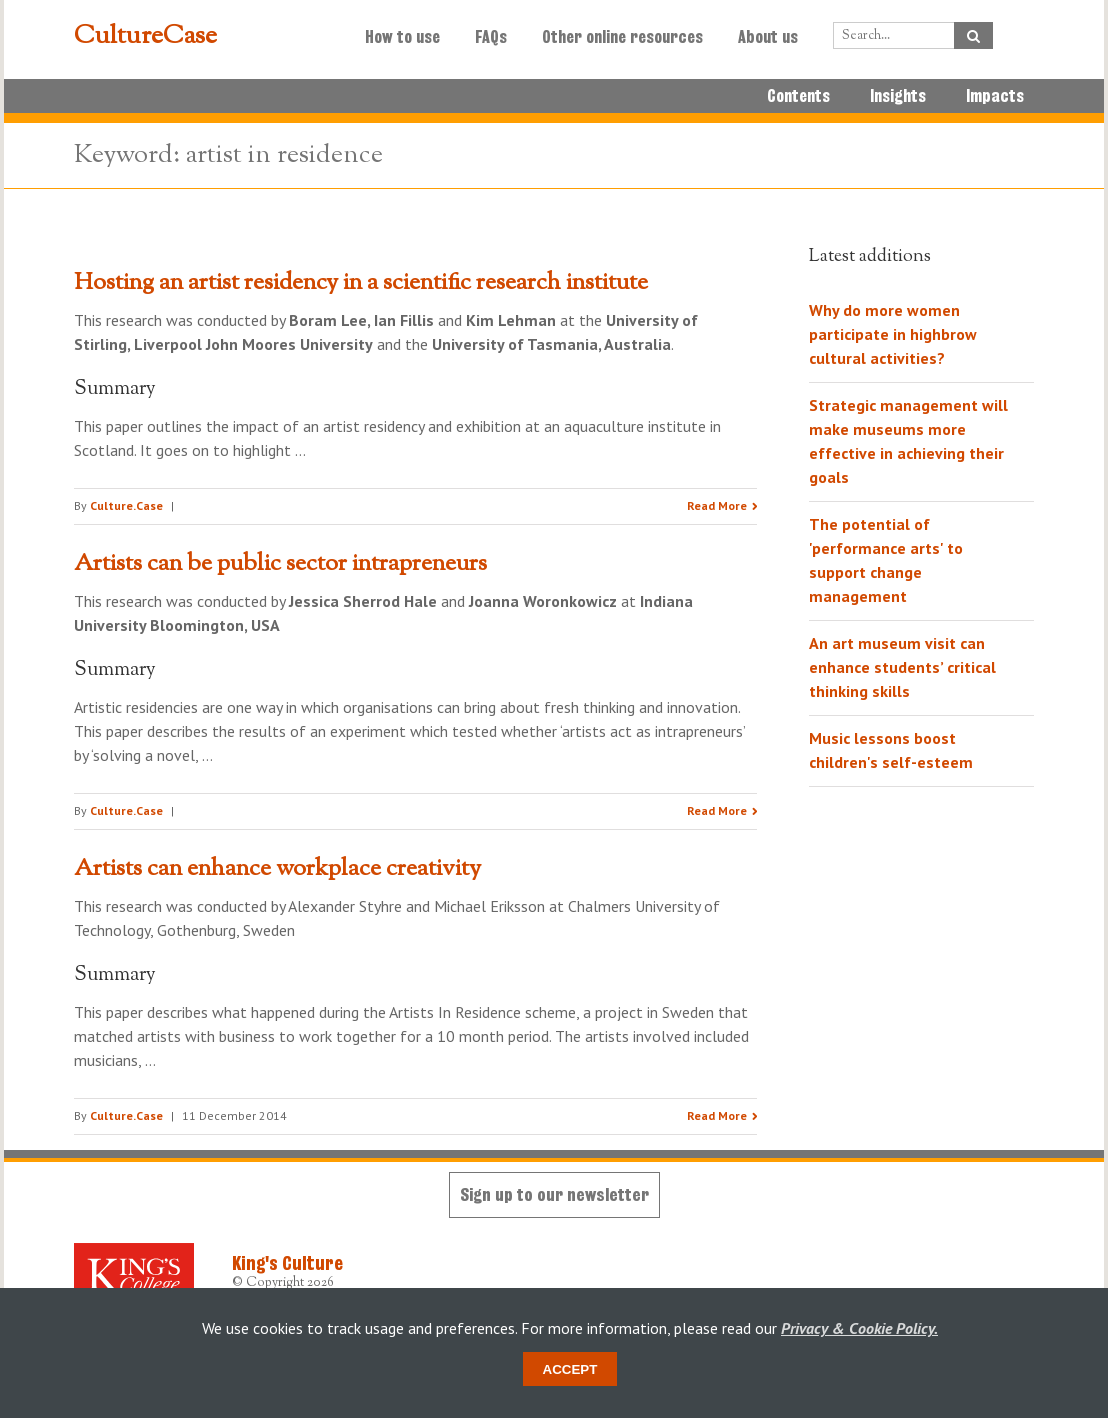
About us (768, 37)
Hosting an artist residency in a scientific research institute (361, 283)
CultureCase (145, 37)
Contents (798, 96)
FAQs (491, 37)
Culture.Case (126, 505)
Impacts (995, 96)
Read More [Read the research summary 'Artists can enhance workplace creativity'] (717, 1115)
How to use (402, 37)
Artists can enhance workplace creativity (277, 869)
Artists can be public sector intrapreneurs (280, 564)
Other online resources (622, 37)
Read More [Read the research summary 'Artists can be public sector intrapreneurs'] (717, 810)
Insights (898, 96)
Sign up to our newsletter (554, 1194)
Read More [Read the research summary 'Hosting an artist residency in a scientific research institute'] (717, 505)
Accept (570, 1369)
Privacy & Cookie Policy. (859, 1328)
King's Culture (287, 1263)
